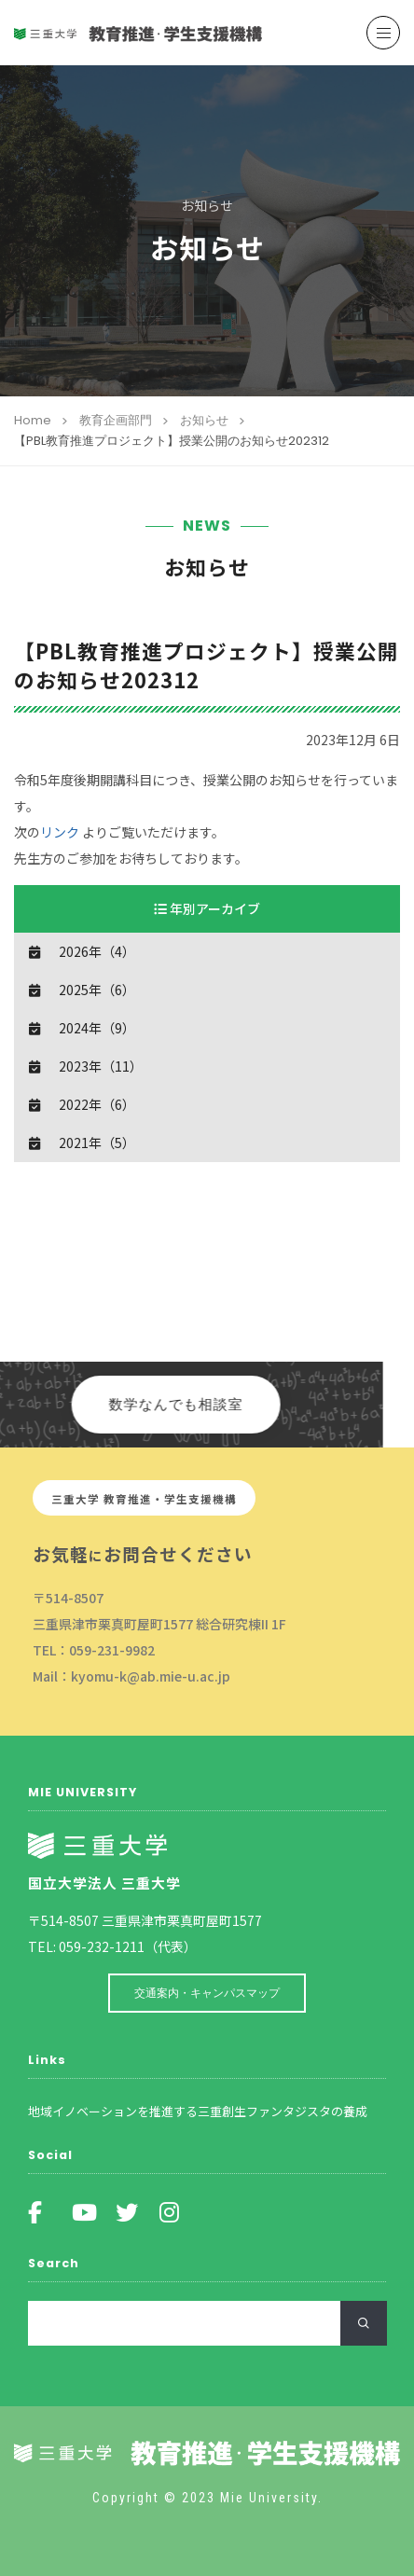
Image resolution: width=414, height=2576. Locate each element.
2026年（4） (97, 951)
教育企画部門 (115, 420)
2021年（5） (97, 1142)
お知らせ (204, 420)
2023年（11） (101, 1066)
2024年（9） (97, 1027)
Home (32, 420)
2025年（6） (97, 989)
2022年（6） (97, 1104)
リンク (59, 832)
